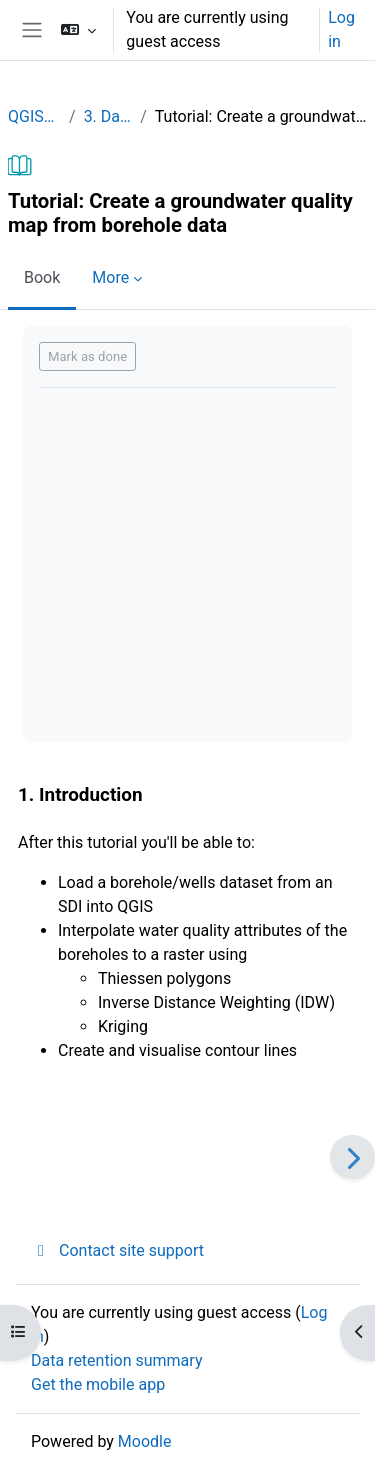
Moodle (145, 1441)
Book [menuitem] (42, 277)
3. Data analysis (108, 116)
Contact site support (117, 1250)
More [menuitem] (110, 277)
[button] (78, 30)
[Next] (352, 1157)
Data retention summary (116, 1360)
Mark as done (87, 356)
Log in (341, 29)
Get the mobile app (98, 1384)
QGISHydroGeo (34, 116)
